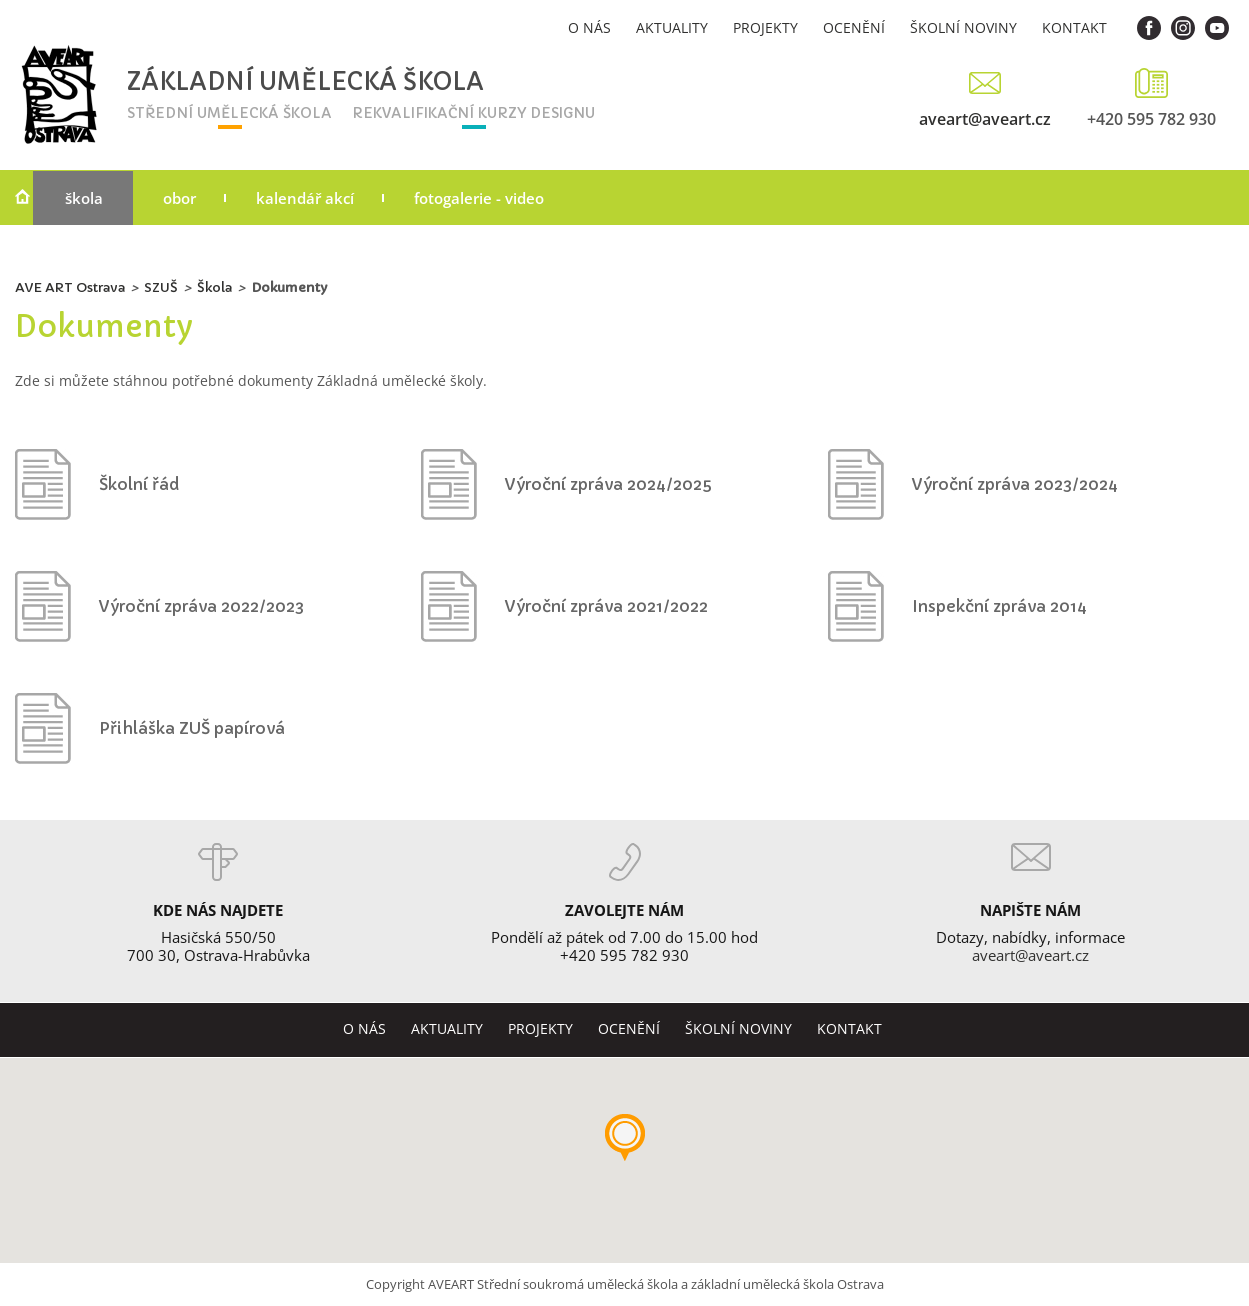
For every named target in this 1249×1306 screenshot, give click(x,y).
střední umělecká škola (229, 113)
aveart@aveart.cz (985, 118)
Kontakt (1074, 27)
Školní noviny (963, 27)
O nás (589, 27)
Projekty (765, 27)
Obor (179, 198)
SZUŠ (161, 287)
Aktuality (672, 27)
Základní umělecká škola (249, 82)
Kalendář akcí (305, 198)
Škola (84, 198)
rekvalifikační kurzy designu (473, 113)
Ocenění (854, 27)
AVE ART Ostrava (70, 287)
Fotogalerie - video (479, 198)
